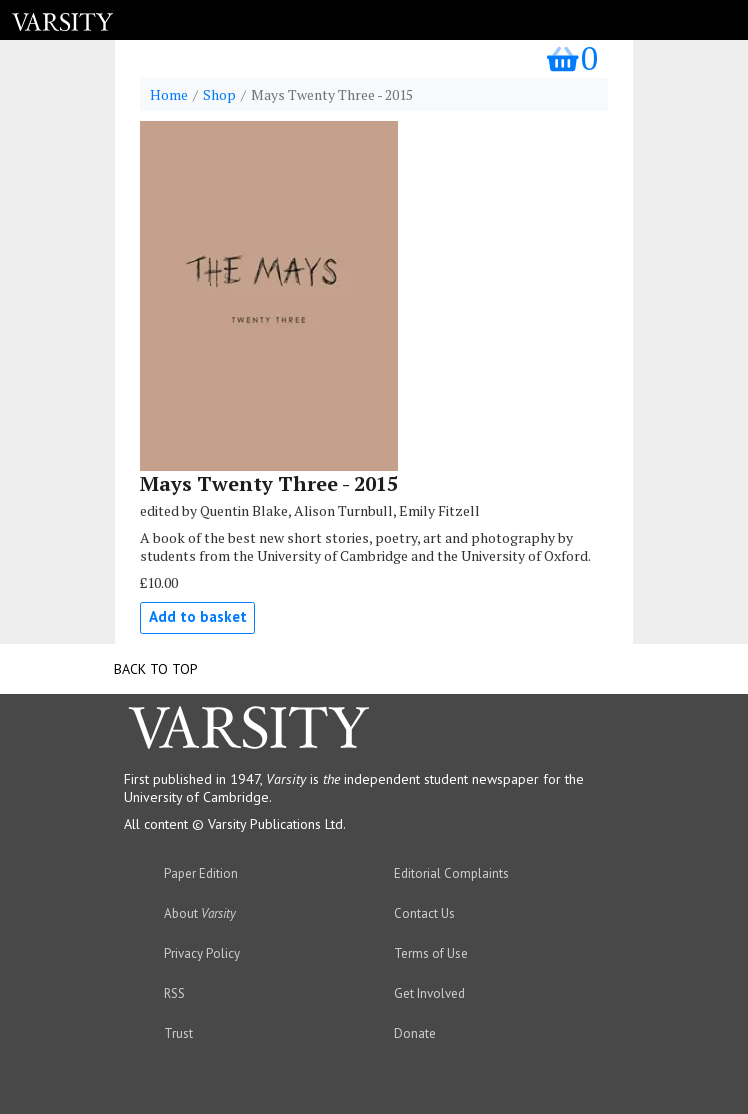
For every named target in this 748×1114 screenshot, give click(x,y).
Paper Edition (201, 873)
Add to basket (198, 616)
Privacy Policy (202, 953)
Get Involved (429, 993)
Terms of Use (431, 953)
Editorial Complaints (451, 873)
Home (169, 95)
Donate (415, 1033)
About (200, 913)
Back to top (156, 669)
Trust (178, 1033)
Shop (219, 95)
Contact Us (424, 913)
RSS (174, 993)
